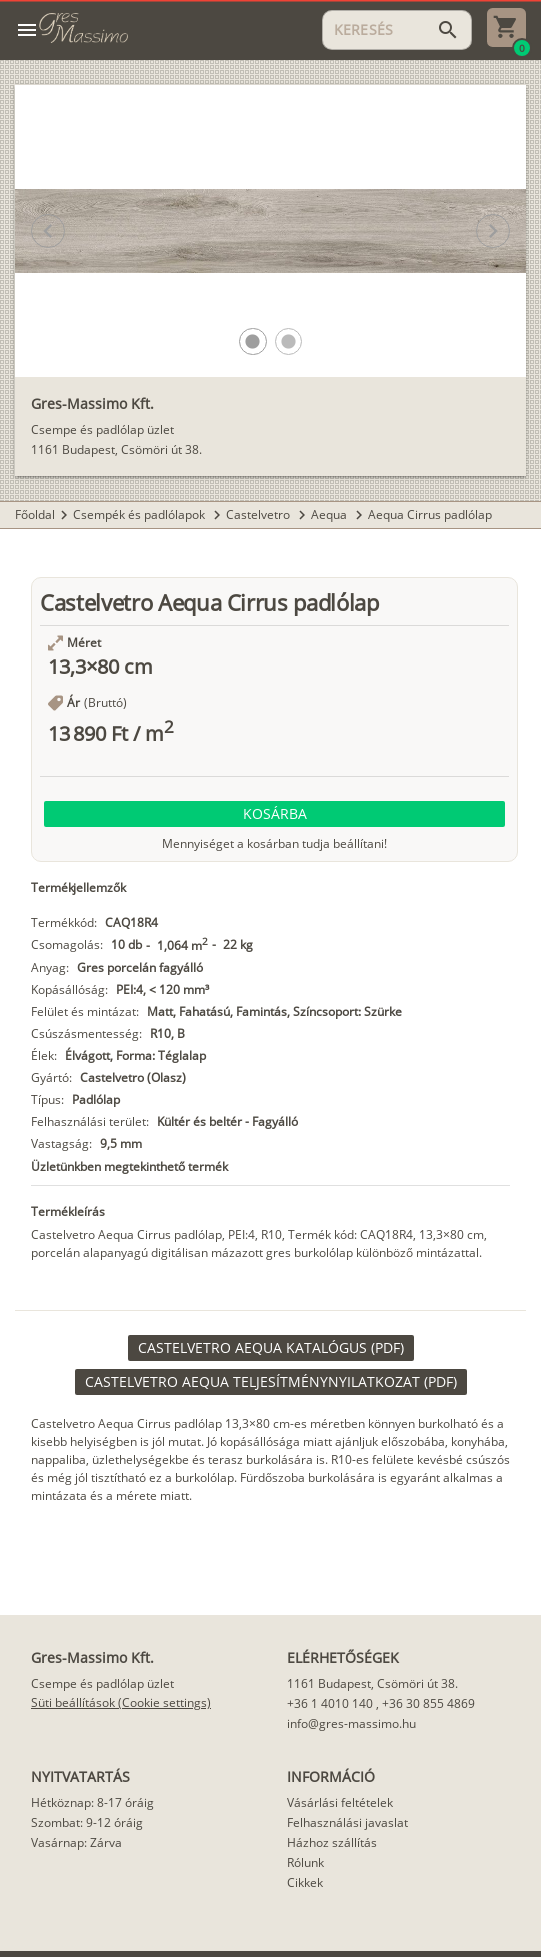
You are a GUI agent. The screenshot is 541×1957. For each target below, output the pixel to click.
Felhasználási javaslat (347, 1822)
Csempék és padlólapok (140, 514)
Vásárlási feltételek (340, 1802)
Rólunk (305, 1862)
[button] (252, 341)
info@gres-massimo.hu (351, 1723)
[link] (271, 1348)
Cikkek (305, 1882)
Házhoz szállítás (332, 1842)
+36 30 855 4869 (428, 1703)
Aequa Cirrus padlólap (430, 514)
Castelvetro (259, 514)
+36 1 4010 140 (330, 1703)
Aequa (330, 514)
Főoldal (35, 514)
